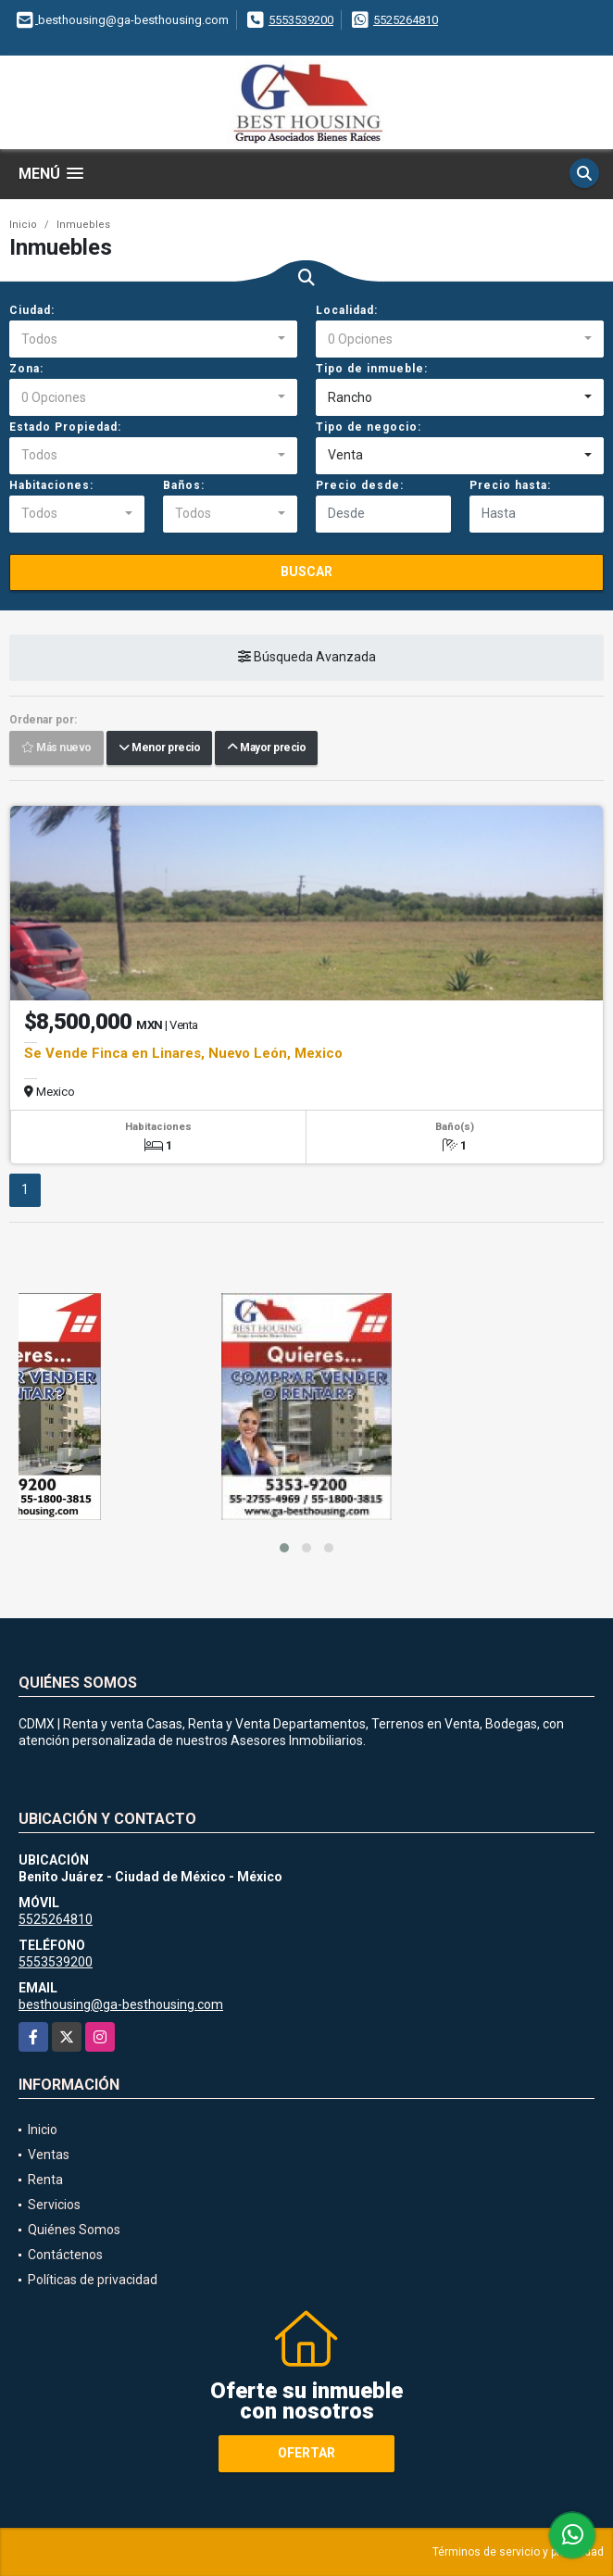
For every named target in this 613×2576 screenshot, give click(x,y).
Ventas (48, 2154)
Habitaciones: (51, 485)
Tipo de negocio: (368, 427)
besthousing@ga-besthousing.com (121, 2004)
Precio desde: (360, 485)
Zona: (26, 368)
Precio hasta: (510, 485)
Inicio (23, 225)
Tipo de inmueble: (372, 368)
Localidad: (347, 310)
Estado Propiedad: (65, 427)
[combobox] (153, 339)
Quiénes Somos (74, 2229)
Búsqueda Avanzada (307, 656)
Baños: (184, 485)
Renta (45, 2179)
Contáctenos (65, 2254)
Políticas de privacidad (92, 2279)
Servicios (54, 2204)
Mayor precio (266, 747)
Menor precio (159, 747)
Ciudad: (32, 310)
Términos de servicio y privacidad (518, 2551)
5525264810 (405, 20)
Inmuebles (83, 225)
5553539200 (301, 20)
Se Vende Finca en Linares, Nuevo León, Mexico (183, 1053)
